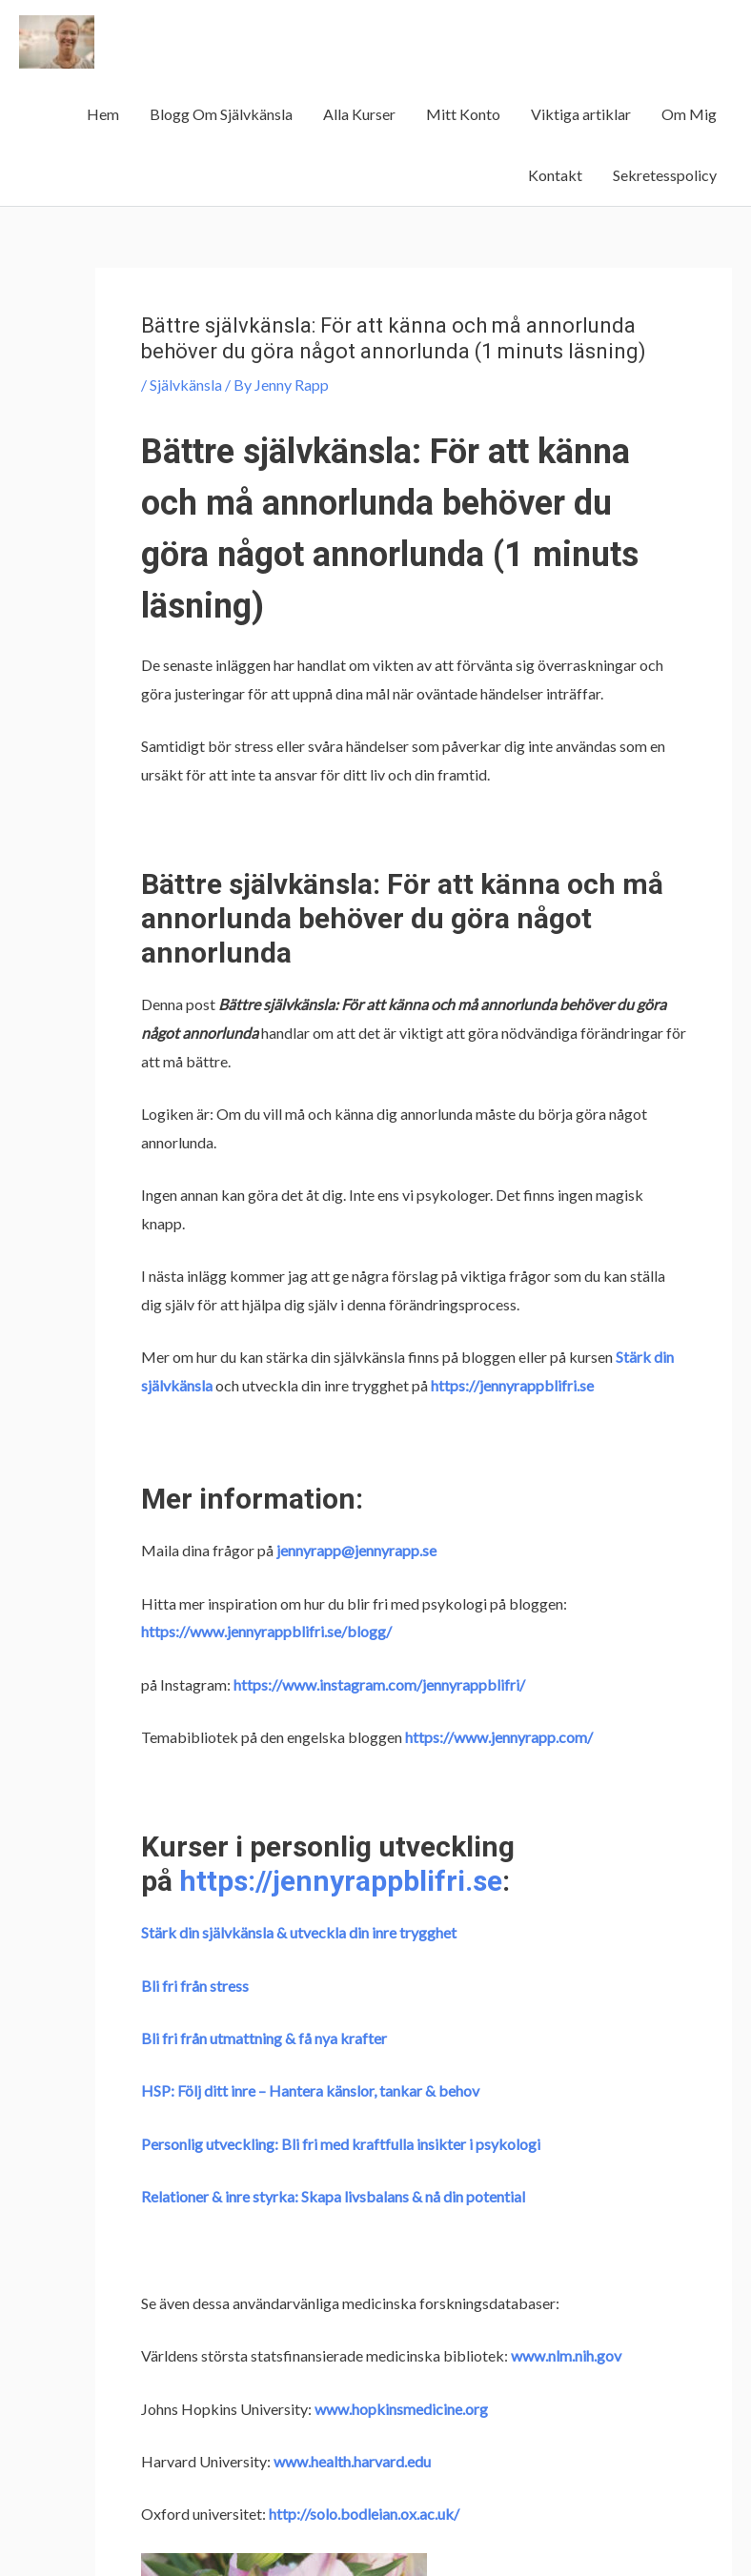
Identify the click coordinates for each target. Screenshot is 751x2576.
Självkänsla (186, 384)
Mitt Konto (463, 114)
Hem (103, 114)
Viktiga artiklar (581, 114)
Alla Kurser (359, 114)
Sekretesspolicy (665, 175)
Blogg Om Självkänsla (221, 114)
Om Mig (689, 114)
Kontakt (555, 175)
